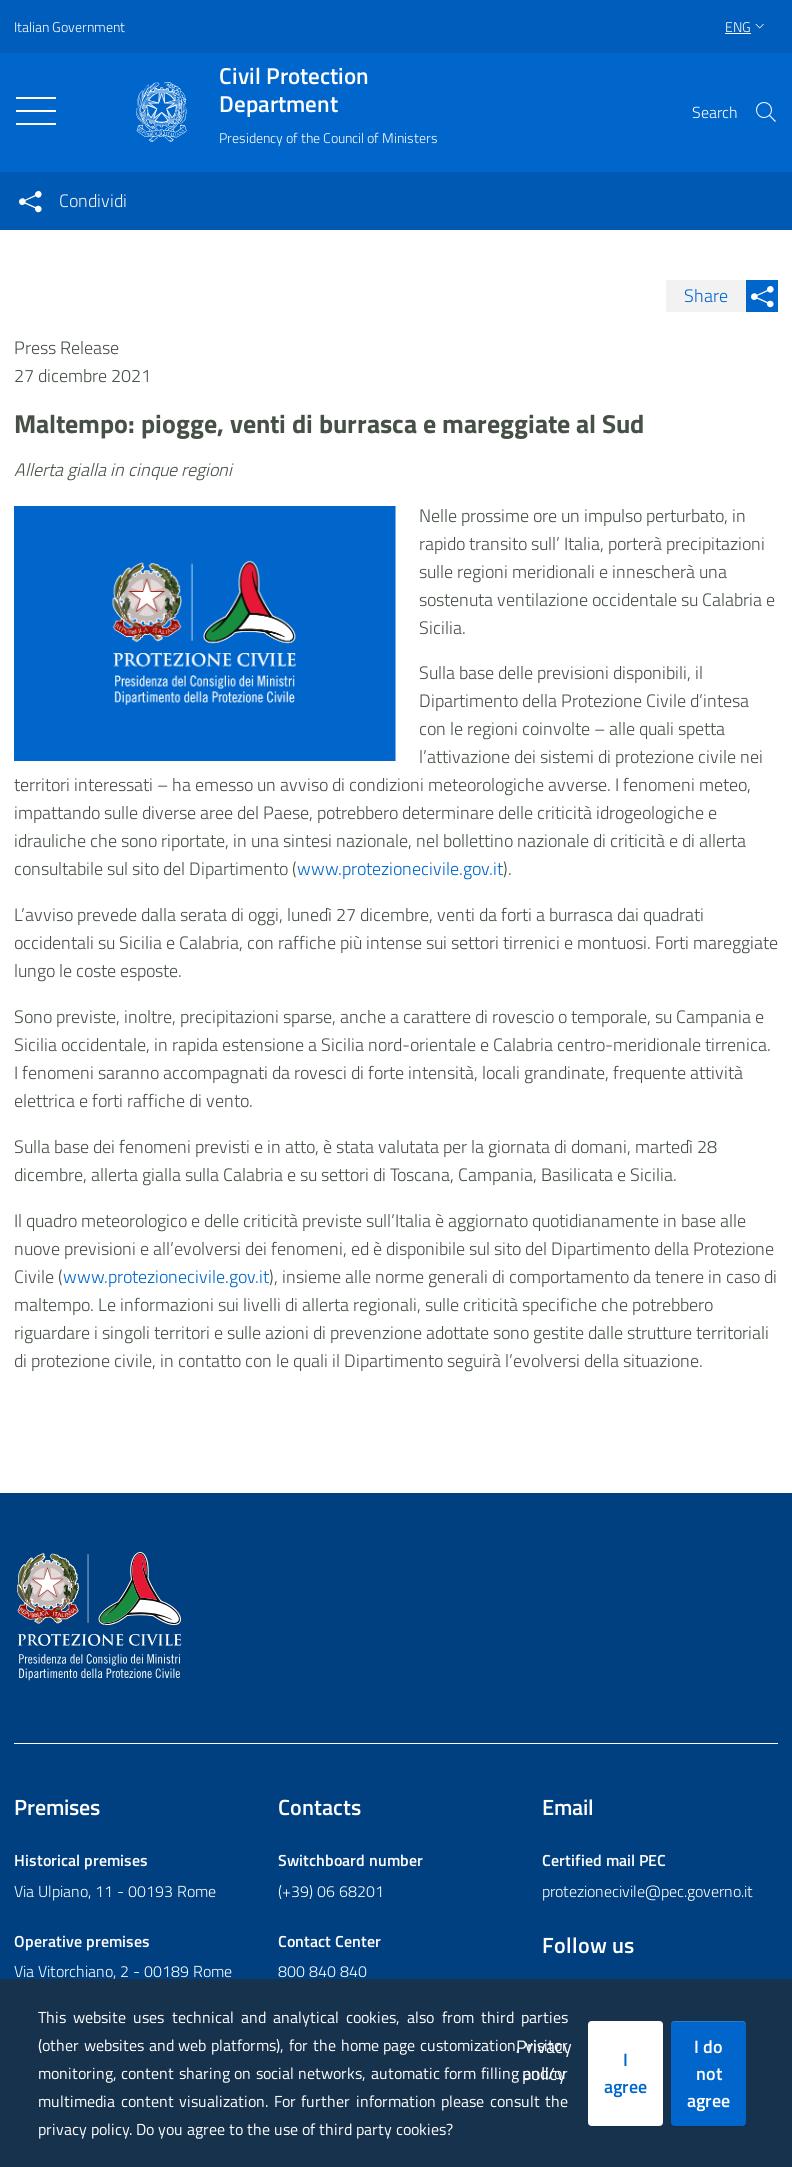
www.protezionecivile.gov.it (166, 1276)
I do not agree (708, 2073)
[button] (766, 112)
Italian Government (69, 26)
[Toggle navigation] (36, 111)
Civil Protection (328, 90)
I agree (625, 2073)
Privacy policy (544, 2060)
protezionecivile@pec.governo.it (647, 1891)
